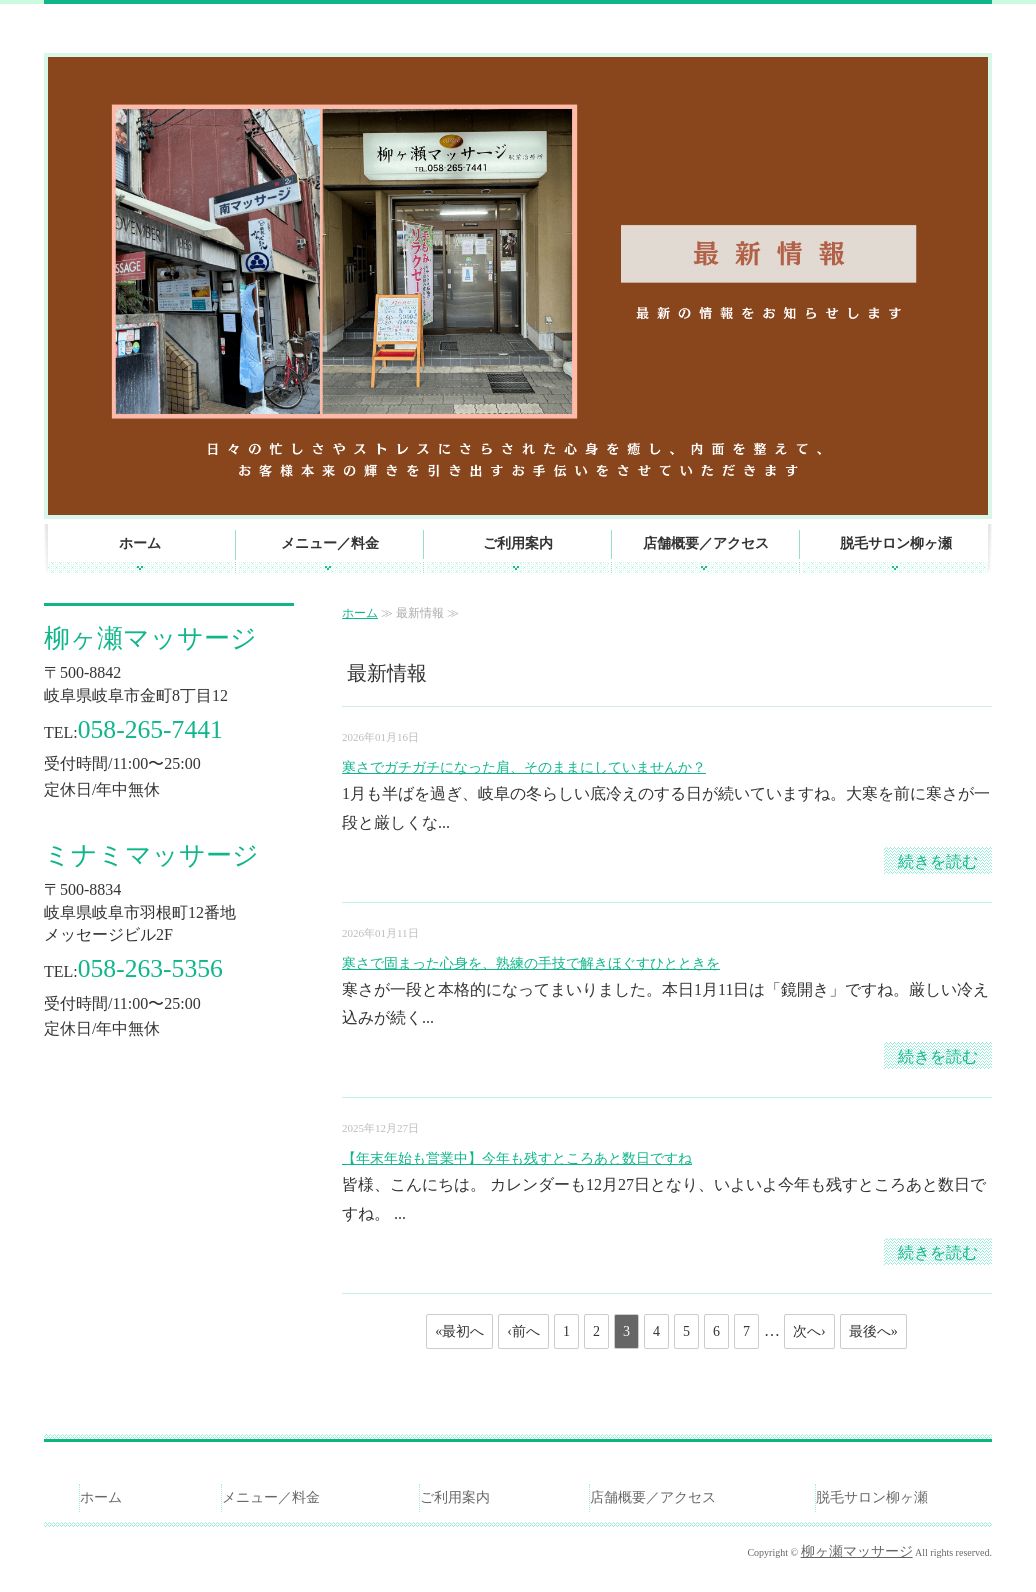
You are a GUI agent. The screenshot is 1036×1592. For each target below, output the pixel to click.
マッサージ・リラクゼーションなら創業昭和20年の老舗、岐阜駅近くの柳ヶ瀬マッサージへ (269, 23)
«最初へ (459, 1331)
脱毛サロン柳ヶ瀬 (896, 543)
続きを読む (938, 861)
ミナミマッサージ (151, 855)
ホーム (140, 543)
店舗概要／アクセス (706, 543)
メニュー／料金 (330, 543)
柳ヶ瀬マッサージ (150, 638)
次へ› (809, 1331)
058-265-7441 (150, 729)
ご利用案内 (518, 543)
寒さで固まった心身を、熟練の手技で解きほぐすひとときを (531, 963)
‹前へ (523, 1331)
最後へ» (873, 1331)
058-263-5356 (150, 968)
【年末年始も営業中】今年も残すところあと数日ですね (517, 1158)
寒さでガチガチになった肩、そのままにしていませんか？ (524, 767)
